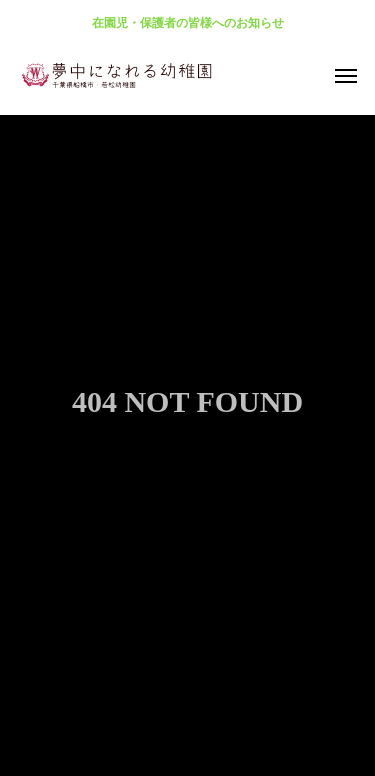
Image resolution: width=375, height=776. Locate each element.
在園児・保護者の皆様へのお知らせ (188, 23)
